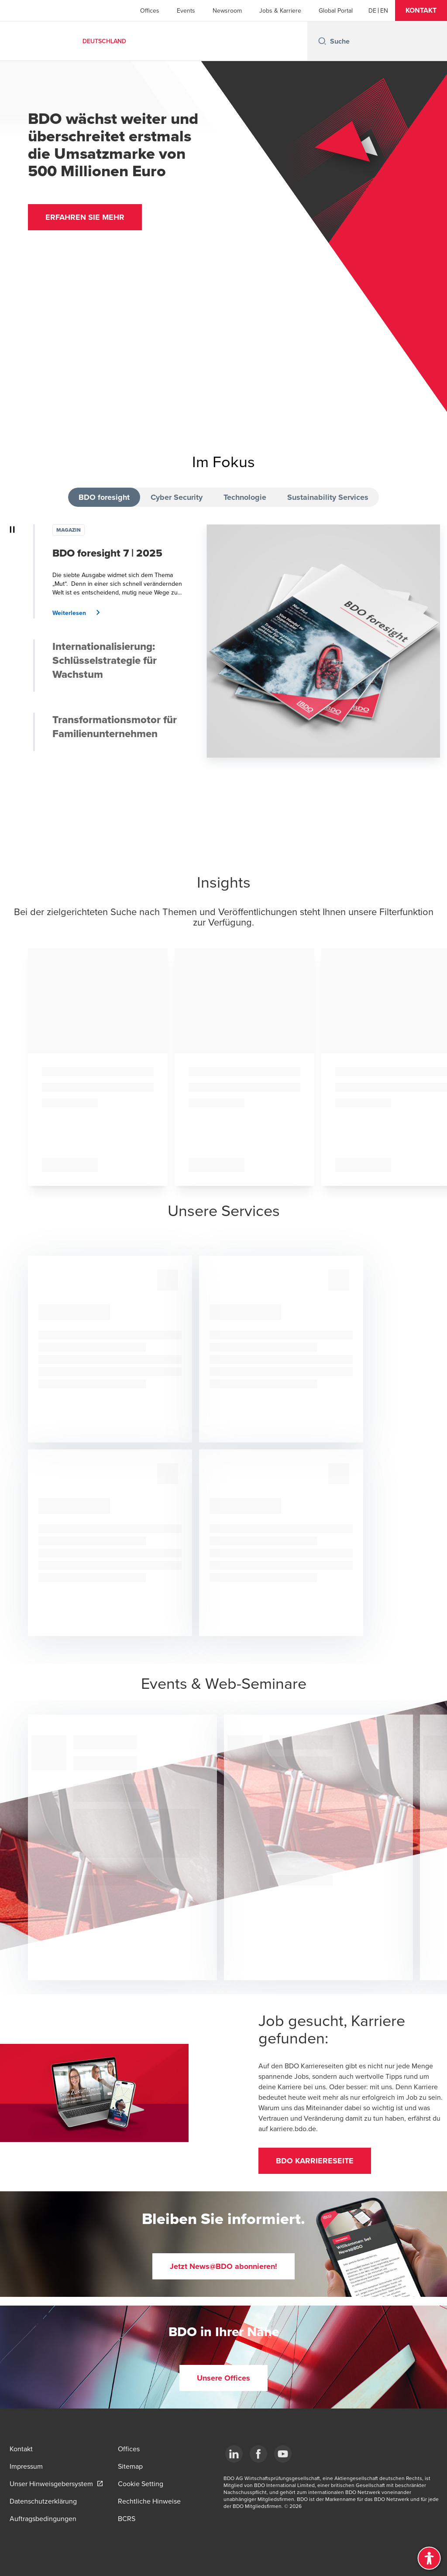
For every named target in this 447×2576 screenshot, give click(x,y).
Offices (149, 10)
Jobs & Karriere (280, 10)
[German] (372, 10)
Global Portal (336, 10)
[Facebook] (258, 2453)
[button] (421, 10)
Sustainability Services (327, 497)
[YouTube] (282, 2453)
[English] (384, 10)
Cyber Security (177, 497)
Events (186, 10)
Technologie (245, 497)
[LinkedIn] (234, 2453)
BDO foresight (104, 497)
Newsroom (227, 10)
